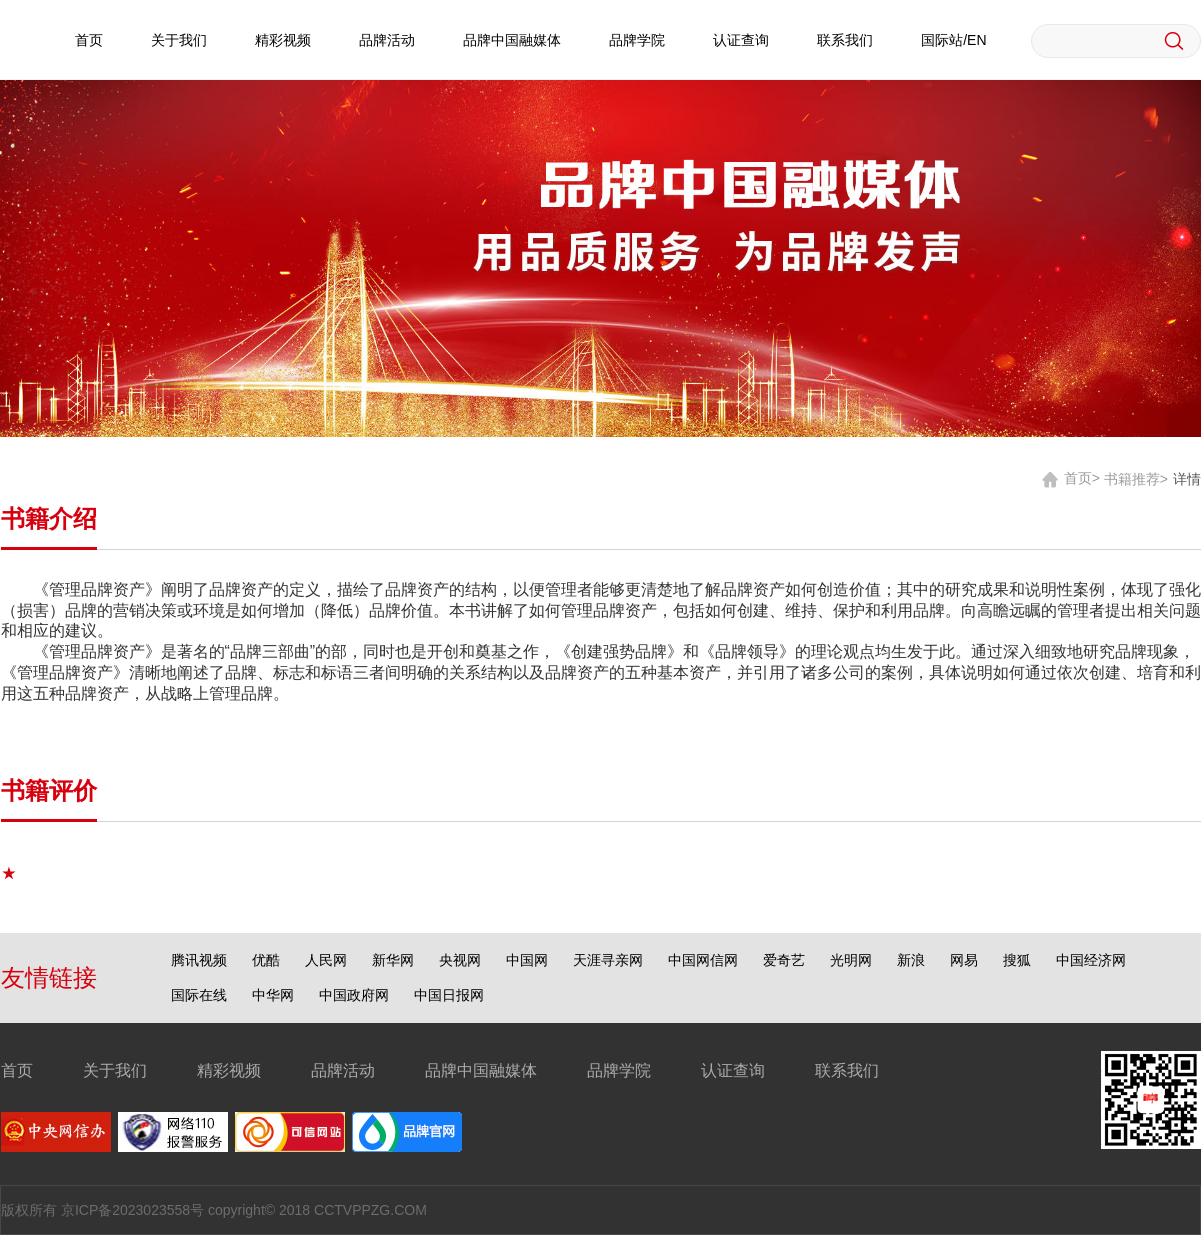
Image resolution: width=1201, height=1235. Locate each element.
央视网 (460, 960)
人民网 (326, 960)
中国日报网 (449, 995)
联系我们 (845, 40)
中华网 (273, 995)
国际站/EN (953, 40)
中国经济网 (1091, 960)
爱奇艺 (784, 960)
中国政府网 (354, 995)
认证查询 (741, 40)
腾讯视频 (199, 960)
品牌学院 (637, 40)
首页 (89, 40)
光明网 (851, 960)
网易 (964, 960)
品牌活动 (387, 40)
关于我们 (179, 40)
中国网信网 (703, 960)
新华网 (393, 960)
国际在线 (199, 995)
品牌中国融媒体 (512, 40)
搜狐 (1017, 960)
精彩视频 (283, 40)
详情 (1187, 478)
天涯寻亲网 (608, 960)
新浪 (911, 960)
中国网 (527, 960)
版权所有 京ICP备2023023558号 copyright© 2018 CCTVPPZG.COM (214, 1210)
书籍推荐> (1136, 478)
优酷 (266, 960)
